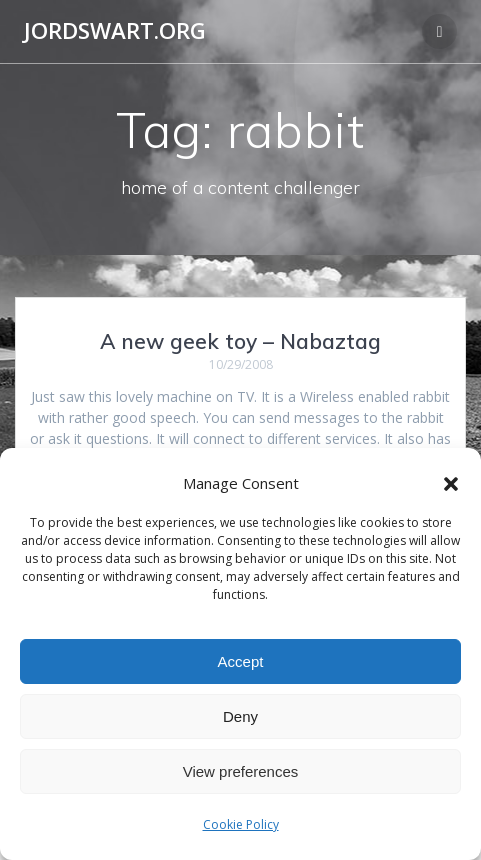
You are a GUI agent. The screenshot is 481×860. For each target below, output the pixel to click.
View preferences (241, 771)
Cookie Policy (241, 824)
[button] (451, 484)
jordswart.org (115, 31)
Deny (240, 716)
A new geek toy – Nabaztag (240, 341)
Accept (241, 661)
